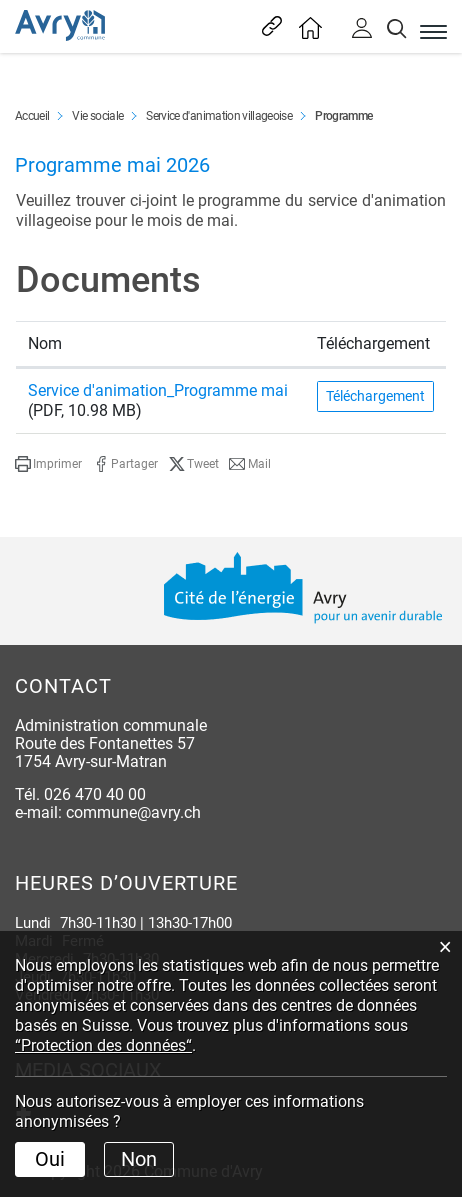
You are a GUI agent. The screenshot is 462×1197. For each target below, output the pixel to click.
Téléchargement (375, 396)
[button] (48, 464)
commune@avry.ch (133, 812)
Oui (50, 1159)
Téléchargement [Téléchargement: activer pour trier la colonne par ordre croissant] (373, 343)
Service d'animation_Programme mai (158, 390)
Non (139, 1159)
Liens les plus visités (269, 26)
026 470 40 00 (95, 794)
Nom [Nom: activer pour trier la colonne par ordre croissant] (45, 343)
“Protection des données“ (103, 1045)
